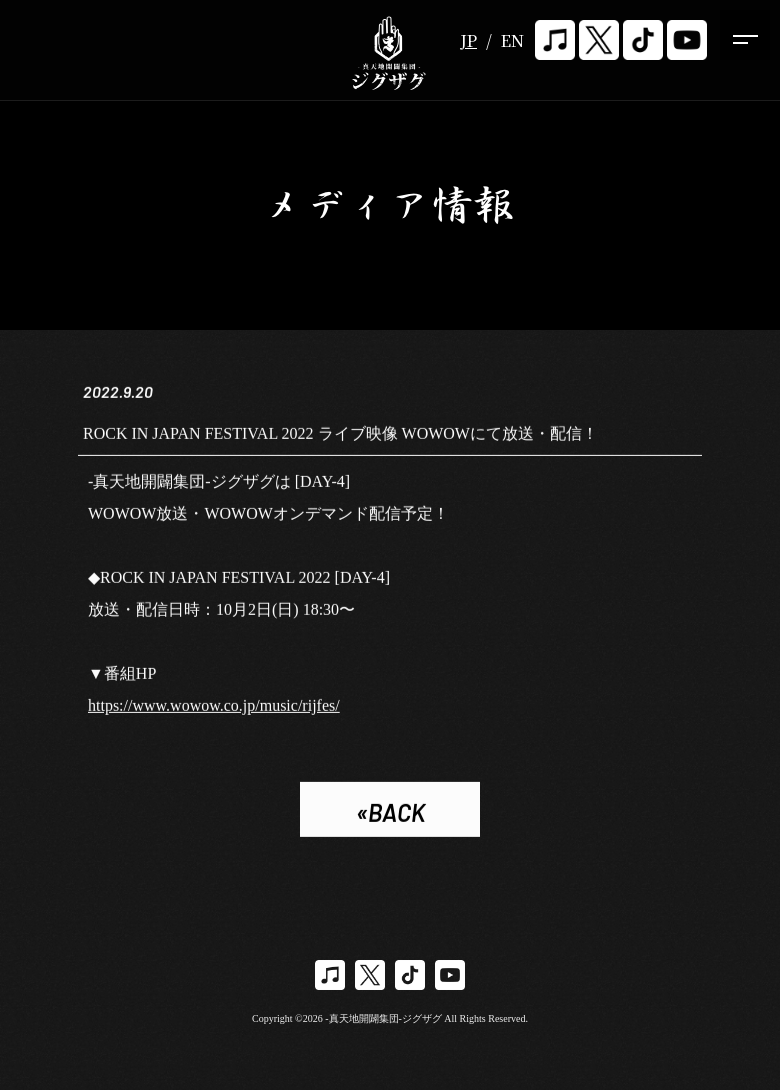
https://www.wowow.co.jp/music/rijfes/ (214, 706)
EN (512, 40)
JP (468, 40)
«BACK (390, 813)
